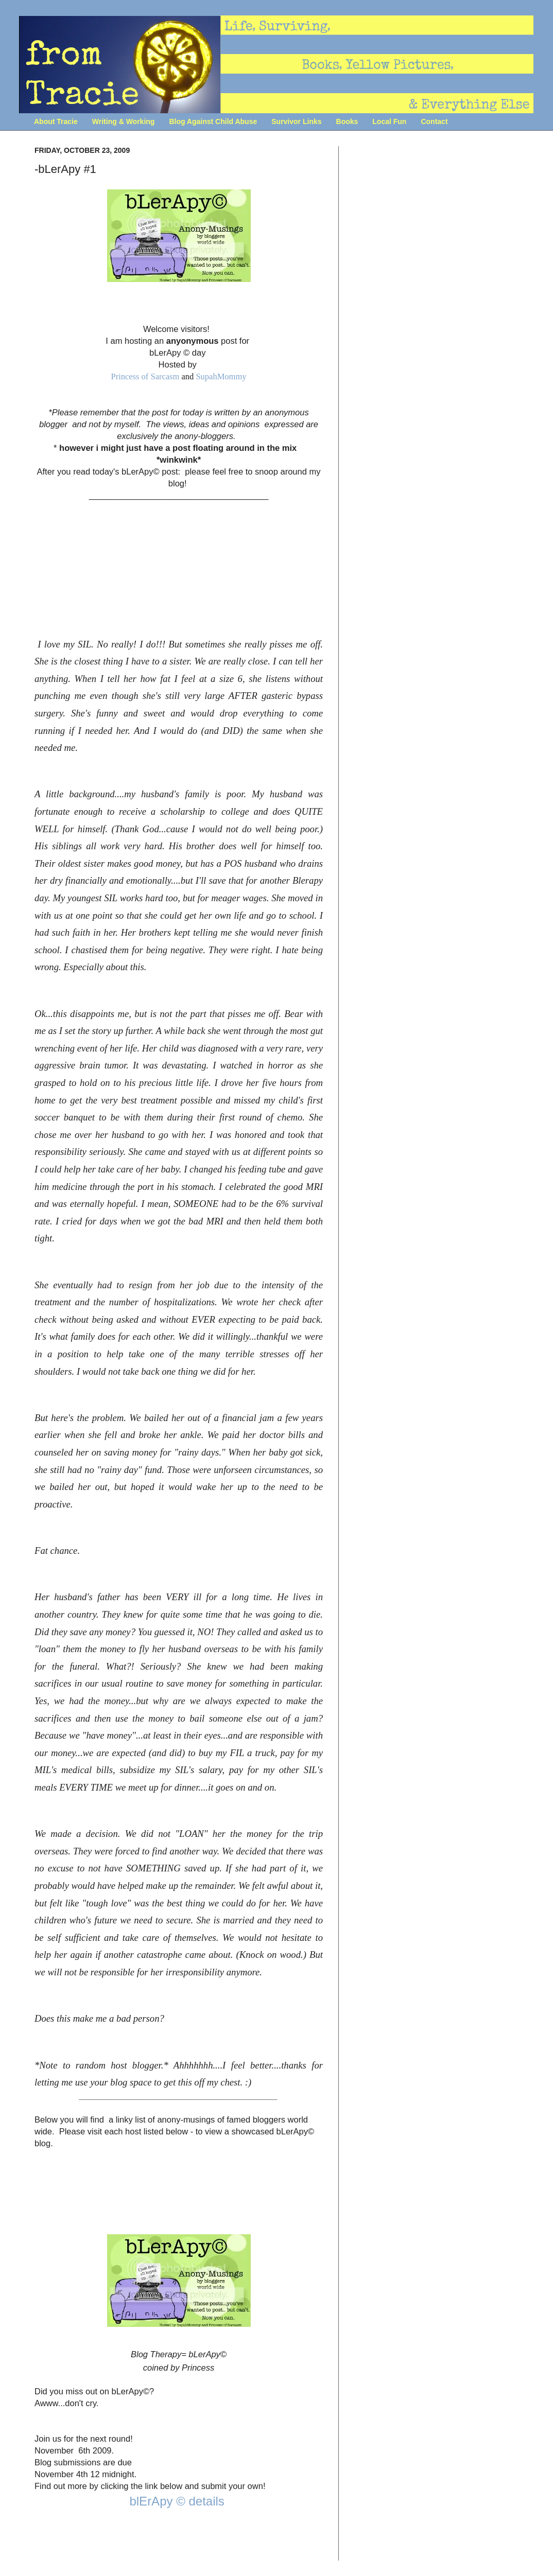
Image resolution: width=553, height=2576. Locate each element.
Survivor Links (296, 121)
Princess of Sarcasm (145, 376)
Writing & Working (123, 121)
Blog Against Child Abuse (213, 121)
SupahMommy (221, 376)
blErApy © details (178, 2501)
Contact (434, 121)
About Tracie (56, 121)
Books (347, 121)
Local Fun (389, 121)
